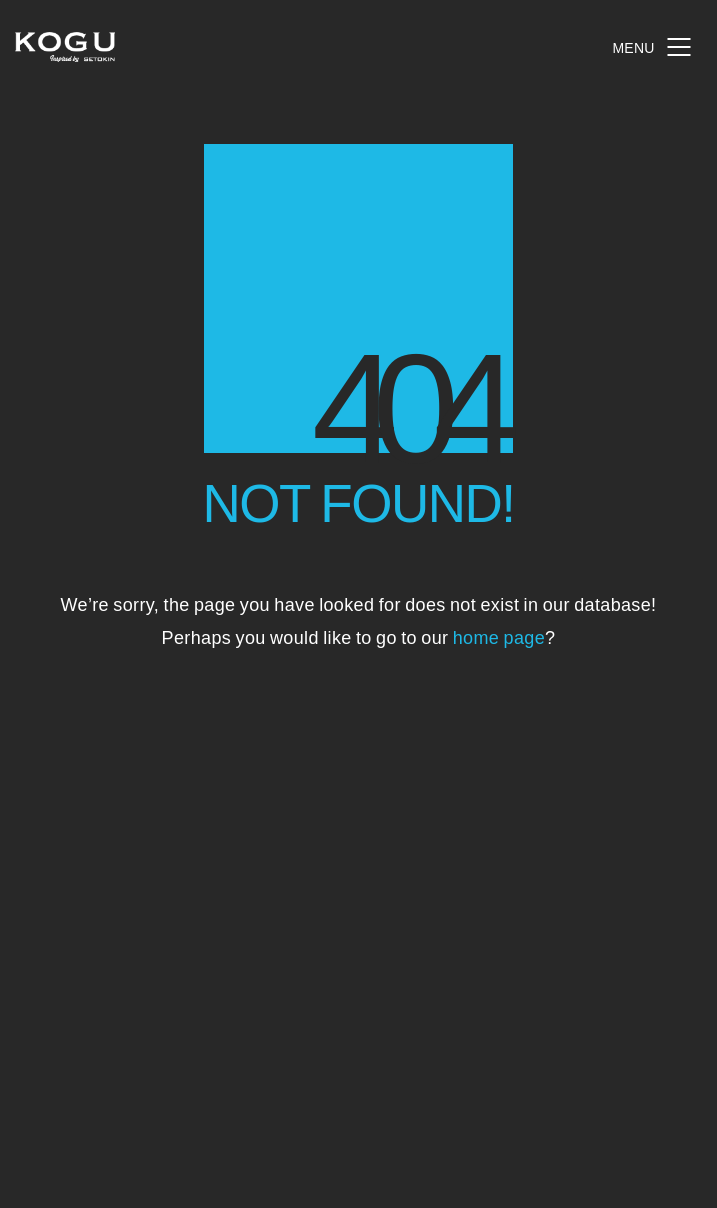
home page (499, 636)
